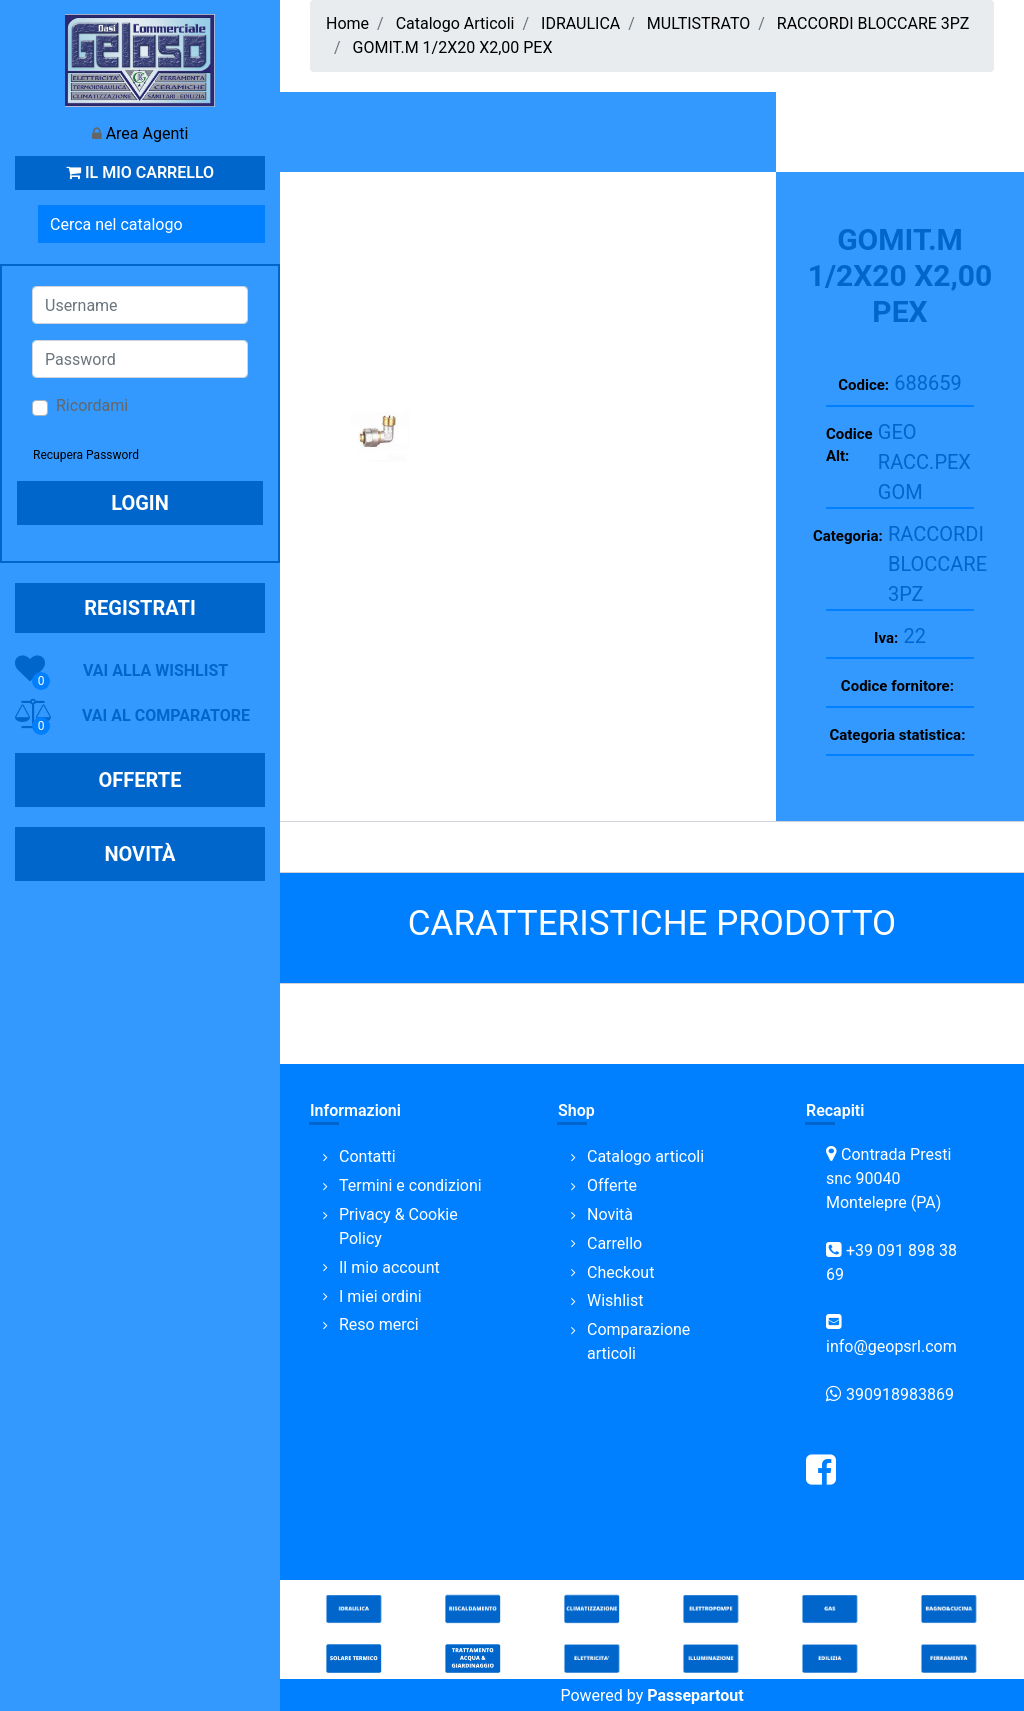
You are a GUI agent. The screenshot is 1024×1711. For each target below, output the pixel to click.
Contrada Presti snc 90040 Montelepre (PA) (888, 1178)
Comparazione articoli (638, 1341)
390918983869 (900, 1394)
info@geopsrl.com (891, 1346)
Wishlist (615, 1300)
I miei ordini (380, 1296)
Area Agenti (147, 133)
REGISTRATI (140, 608)
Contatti (367, 1156)
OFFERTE (140, 780)
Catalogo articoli (645, 1156)
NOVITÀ (139, 854)
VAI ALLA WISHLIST (155, 670)
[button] (251, 224)
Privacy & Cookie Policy (398, 1226)
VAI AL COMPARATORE (166, 715)
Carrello (614, 1243)
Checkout (620, 1272)
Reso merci (379, 1324)
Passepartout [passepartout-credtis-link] (695, 1695)
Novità (610, 1214)
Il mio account (389, 1267)
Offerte (612, 1185)
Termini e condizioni (410, 1185)
